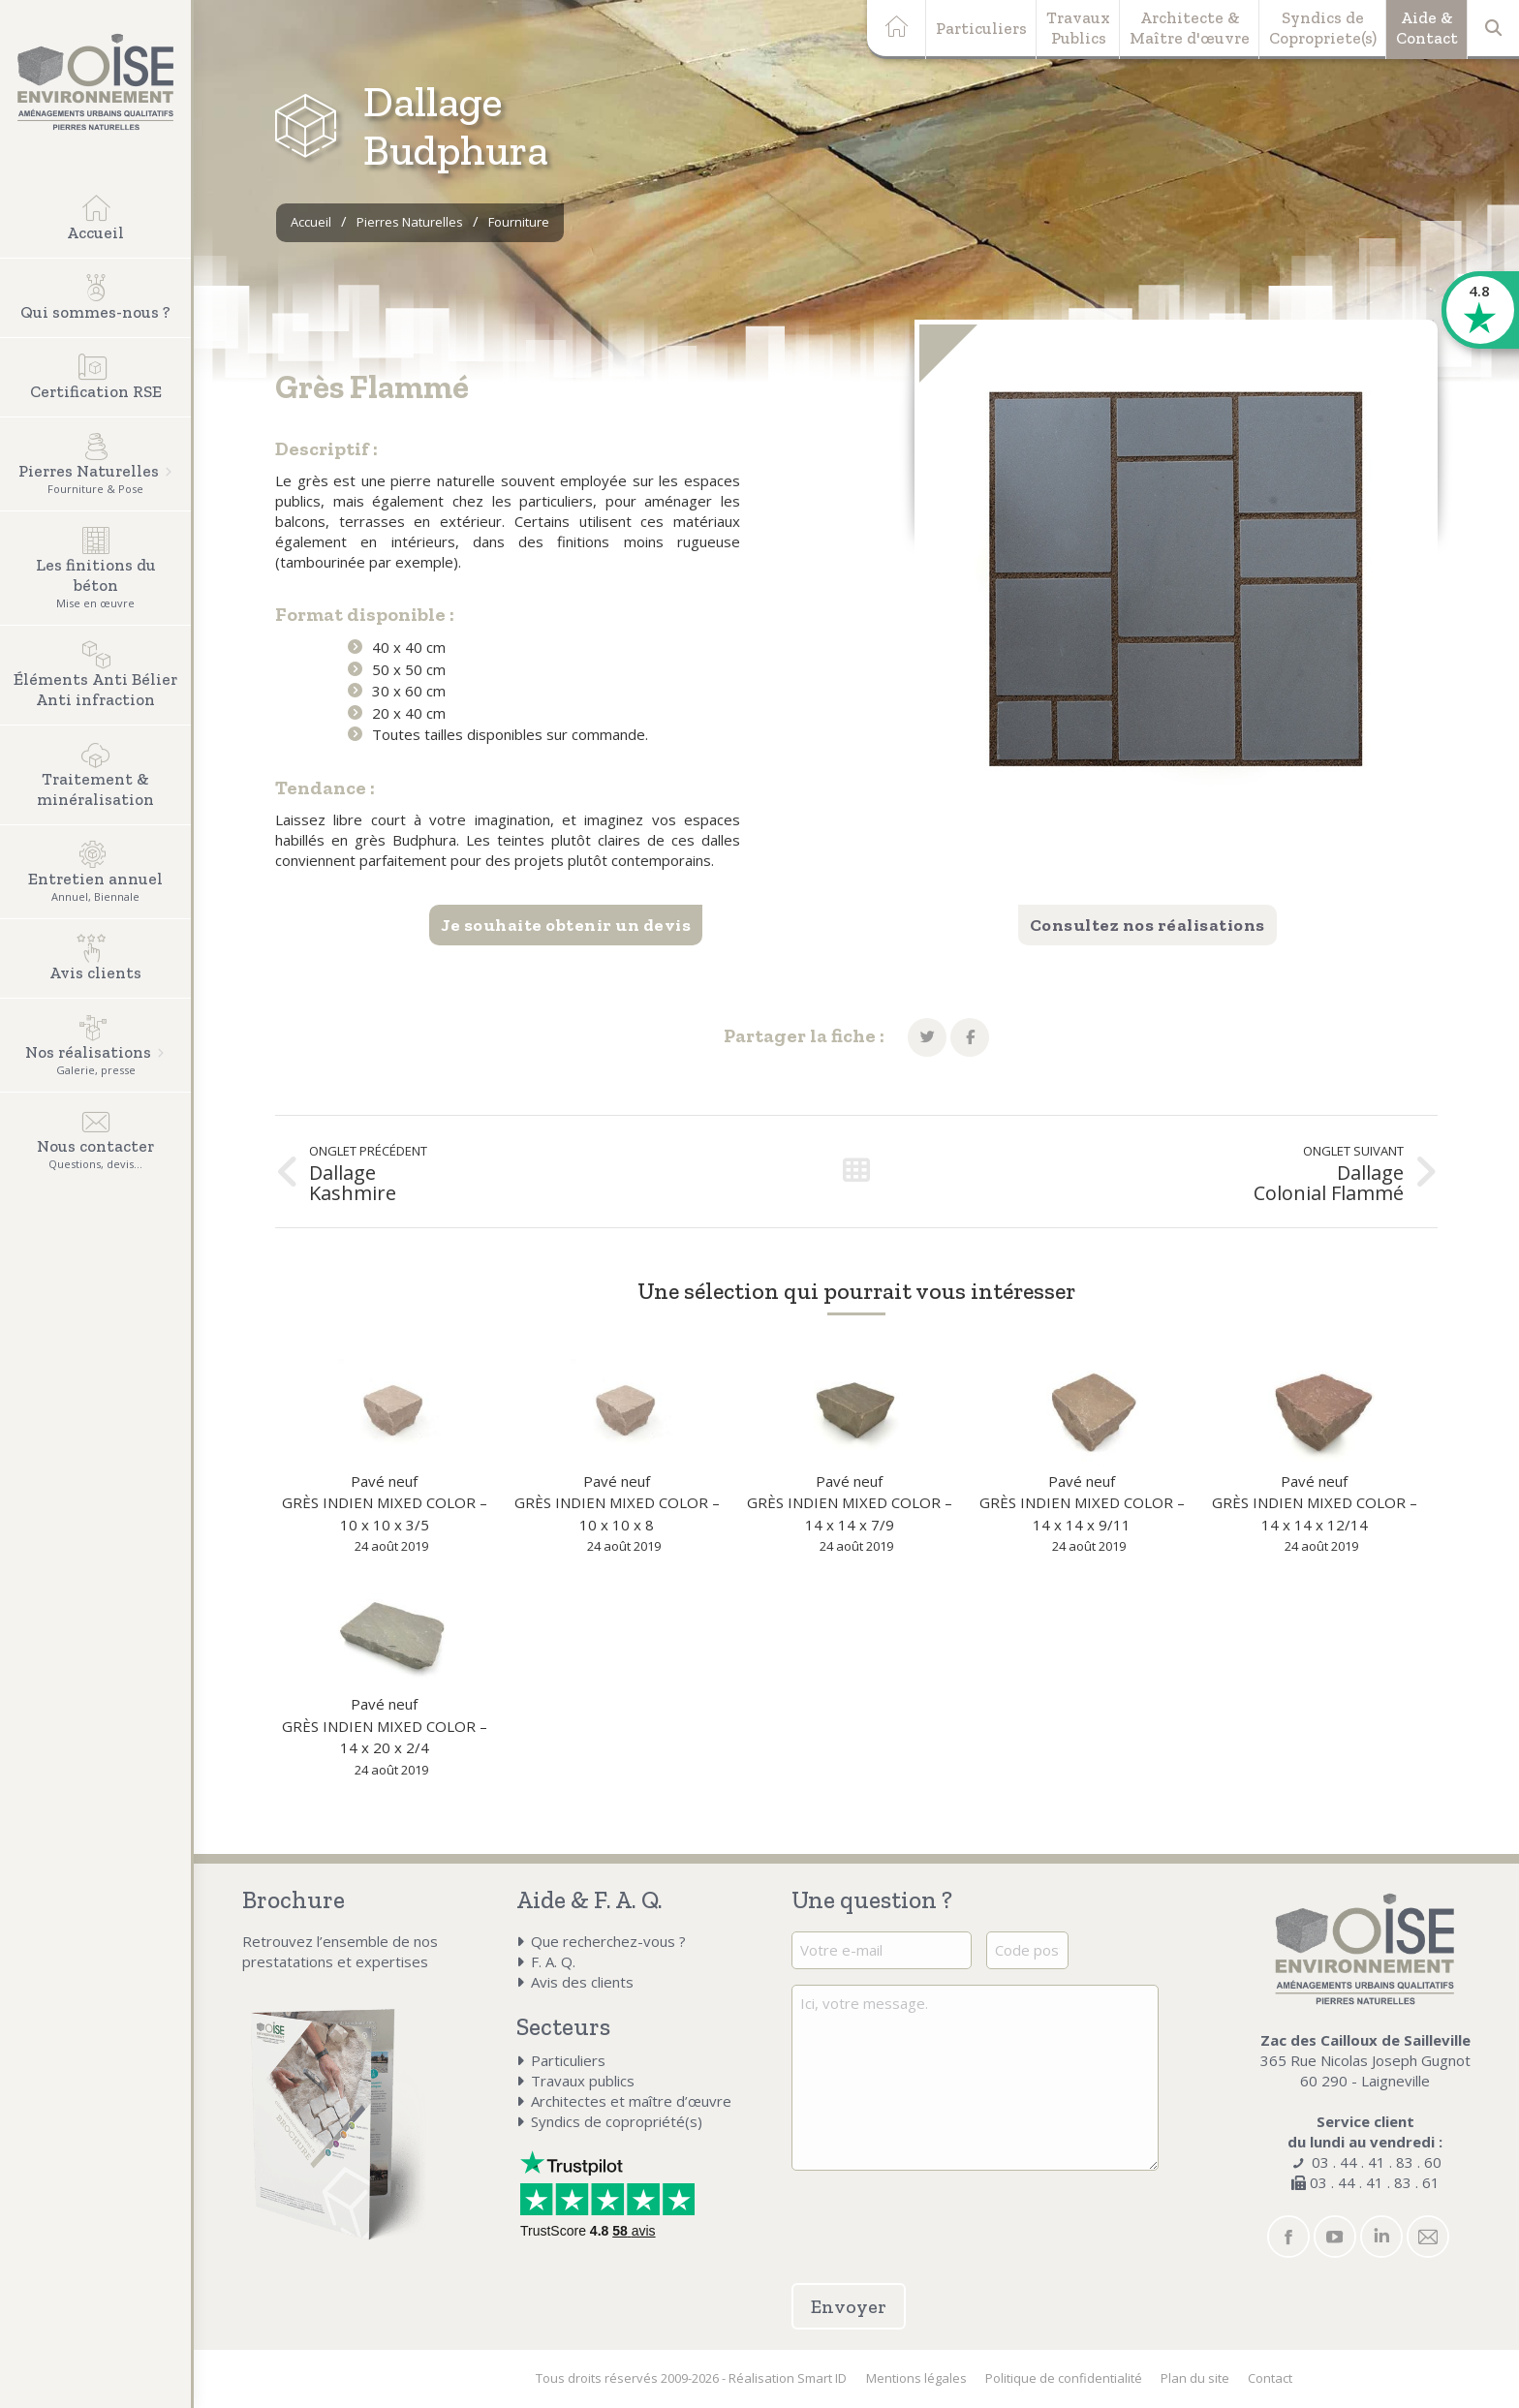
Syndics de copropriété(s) (616, 2121)
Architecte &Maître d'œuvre (1190, 27)
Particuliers (981, 28)
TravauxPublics (1078, 27)
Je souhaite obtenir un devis (566, 925)
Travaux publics (583, 2080)
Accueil (311, 222)
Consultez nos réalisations (1147, 925)
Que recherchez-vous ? (608, 1941)
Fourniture (518, 222)
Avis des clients (582, 1981)
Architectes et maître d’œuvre (631, 2101)
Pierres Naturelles (409, 222)
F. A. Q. (553, 1961)
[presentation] (904, 2215)
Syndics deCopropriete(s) (1323, 27)
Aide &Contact (1427, 27)
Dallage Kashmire (352, 1182)
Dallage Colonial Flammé (1329, 1182)
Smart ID (822, 2378)
